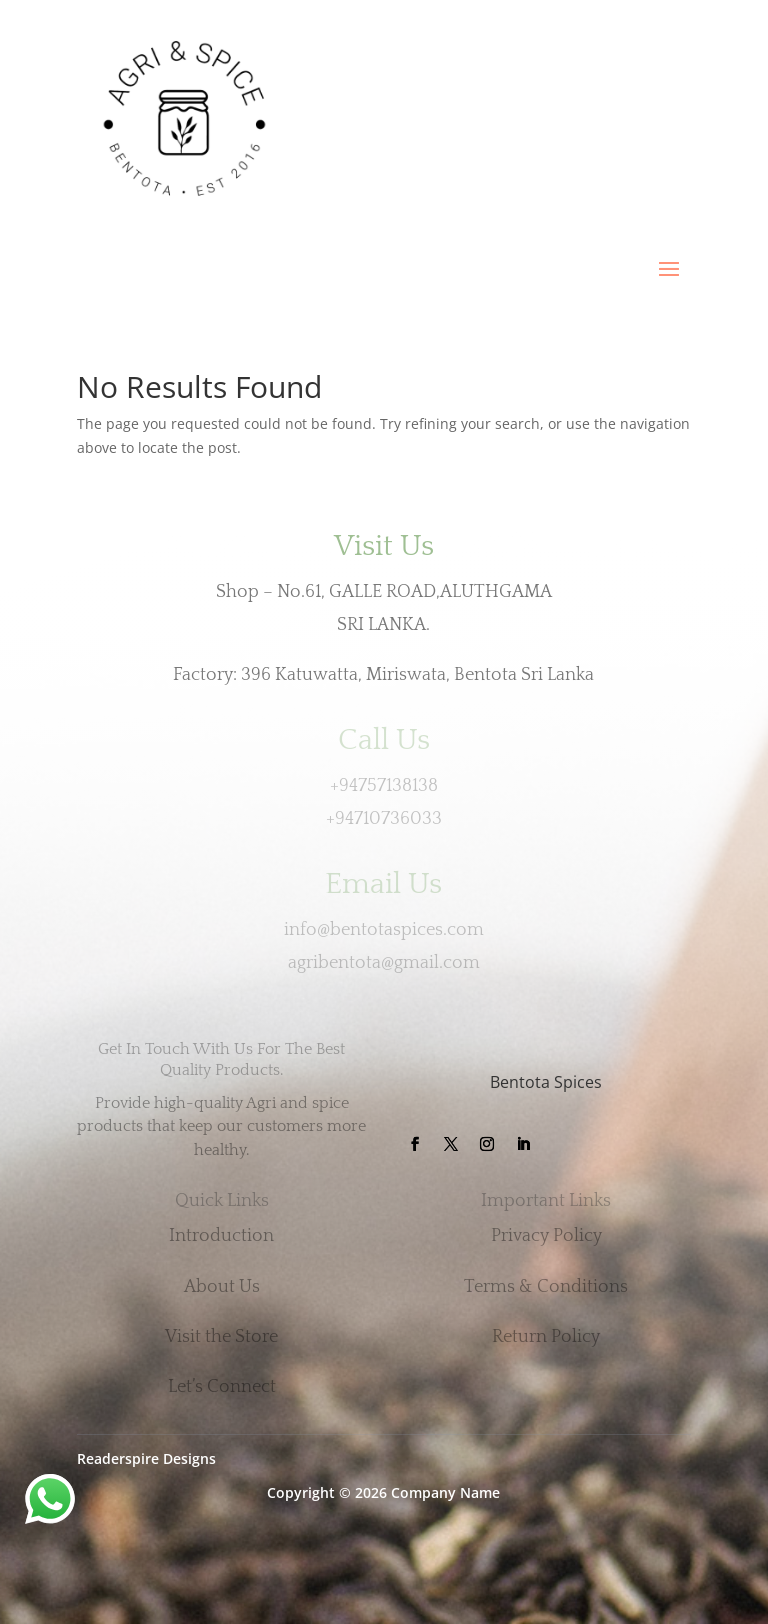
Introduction (221, 1236)
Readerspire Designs (146, 1458)
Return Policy (546, 1337)
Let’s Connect (222, 1387)
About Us (222, 1287)
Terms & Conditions (546, 1287)
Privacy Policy (546, 1236)
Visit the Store (221, 1337)
